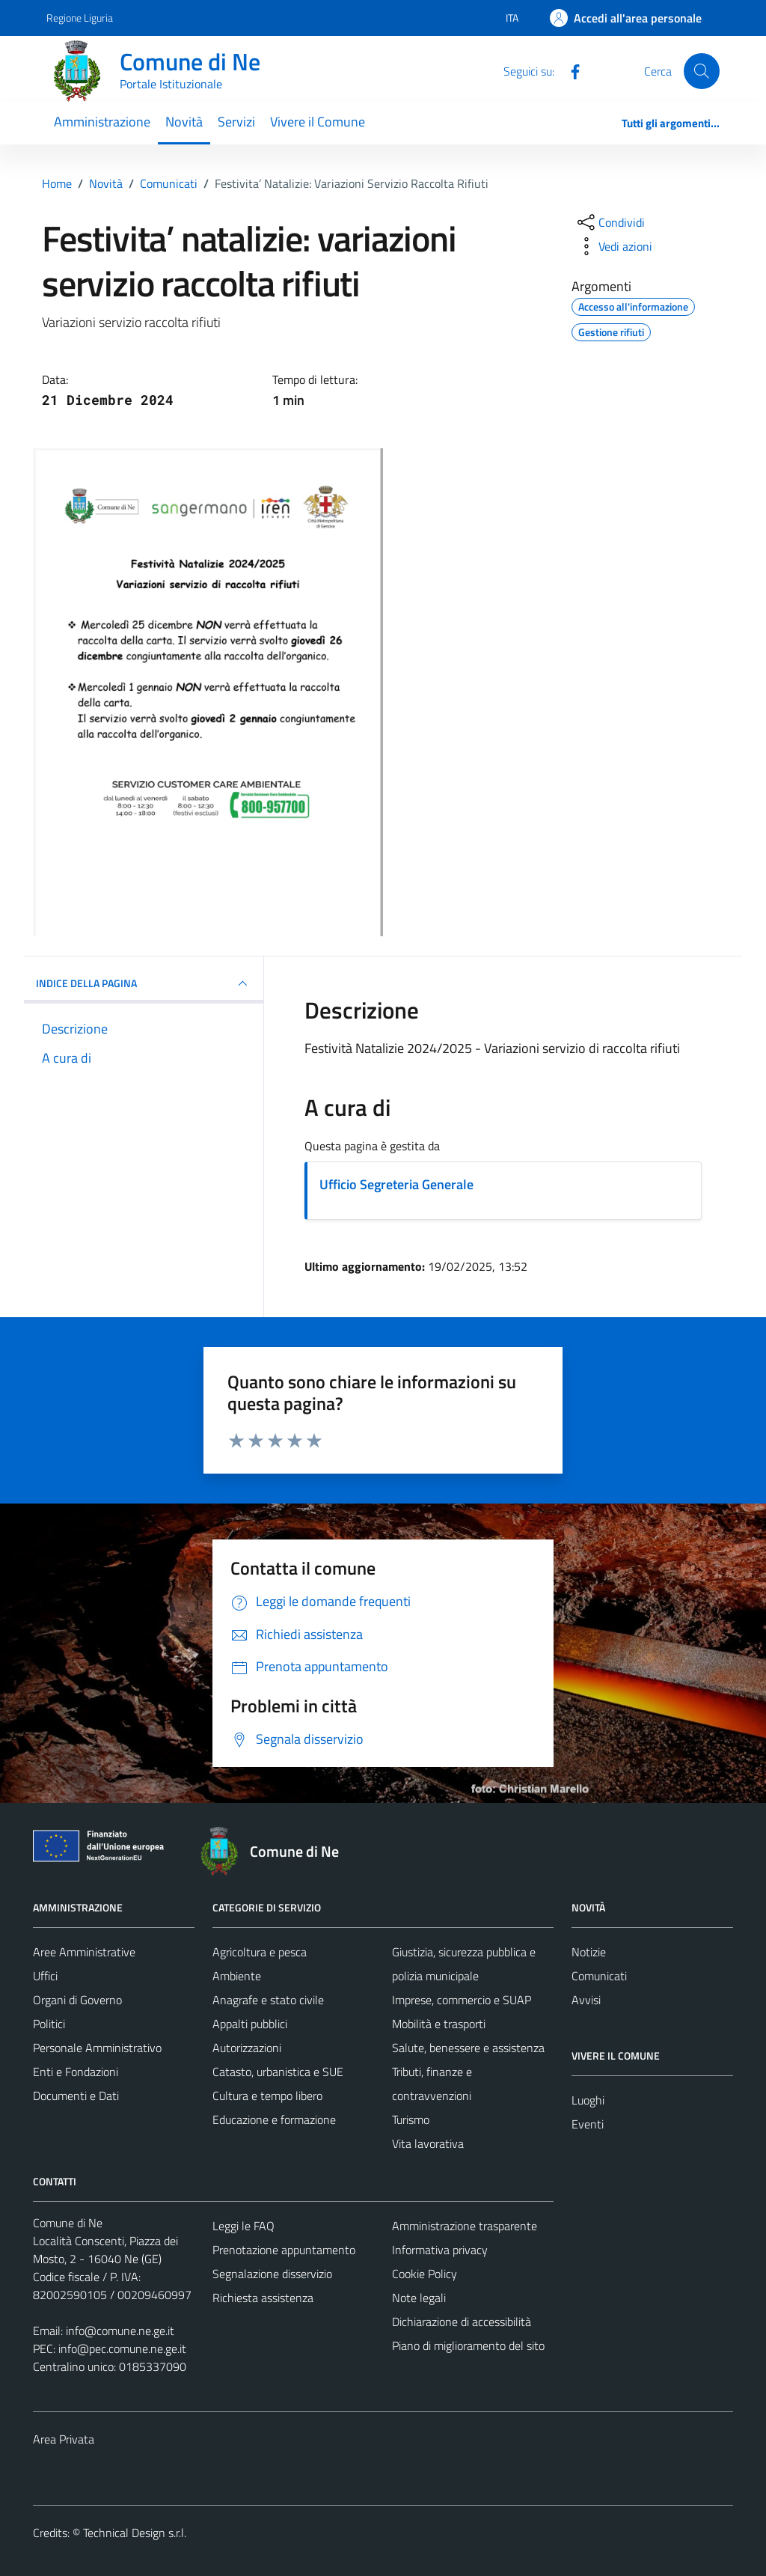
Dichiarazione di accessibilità (461, 2322)
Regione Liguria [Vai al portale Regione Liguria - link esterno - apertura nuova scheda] (79, 17)
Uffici (45, 1976)
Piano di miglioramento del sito (468, 2345)
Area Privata (63, 2439)
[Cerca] (702, 71)
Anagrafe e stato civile (268, 2000)
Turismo (410, 2119)
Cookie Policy (424, 2274)
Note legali (419, 2298)
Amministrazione (102, 122)
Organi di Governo (77, 2000)
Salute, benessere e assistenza (468, 2048)
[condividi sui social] (610, 222)
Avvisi (586, 2000)
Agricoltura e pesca (259, 1952)
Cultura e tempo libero (267, 2096)
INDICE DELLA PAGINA (143, 983)
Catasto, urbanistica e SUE (277, 2072)
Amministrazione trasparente (464, 2226)
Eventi (588, 2124)
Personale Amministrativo (97, 2048)
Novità (184, 122)
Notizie (589, 1952)
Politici (49, 2024)
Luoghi (588, 2100)
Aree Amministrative (84, 1952)
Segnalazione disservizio (272, 2274)
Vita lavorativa (428, 2143)
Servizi (236, 122)
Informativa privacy (440, 2250)
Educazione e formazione (274, 2119)
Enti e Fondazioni (75, 2072)
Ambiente (236, 1976)
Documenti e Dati (76, 2096)
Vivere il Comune (317, 122)
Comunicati (599, 1976)
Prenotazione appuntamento (283, 2250)
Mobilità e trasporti (438, 2024)
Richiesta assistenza (262, 2298)
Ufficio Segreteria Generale (396, 1184)
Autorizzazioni (246, 2048)
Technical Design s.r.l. (134, 2533)
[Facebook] (569, 70)
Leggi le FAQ (243, 2226)
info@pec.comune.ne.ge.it (122, 2348)
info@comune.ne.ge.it (120, 2331)
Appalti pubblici (249, 2024)
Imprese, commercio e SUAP (461, 2000)
